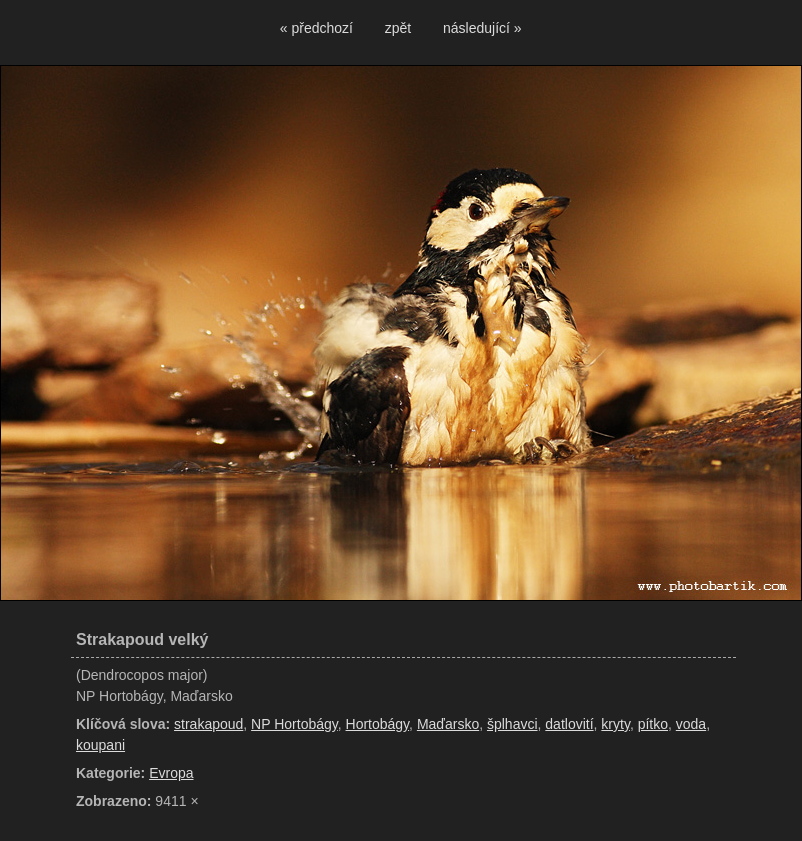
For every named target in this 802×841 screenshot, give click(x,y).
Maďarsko (448, 724)
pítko (653, 724)
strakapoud (208, 724)
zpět (398, 28)
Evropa (171, 773)
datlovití (569, 724)
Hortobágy (378, 724)
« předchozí (316, 28)
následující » (482, 28)
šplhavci (512, 724)
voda (691, 724)
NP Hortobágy (294, 724)
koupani (100, 745)
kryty (615, 724)
